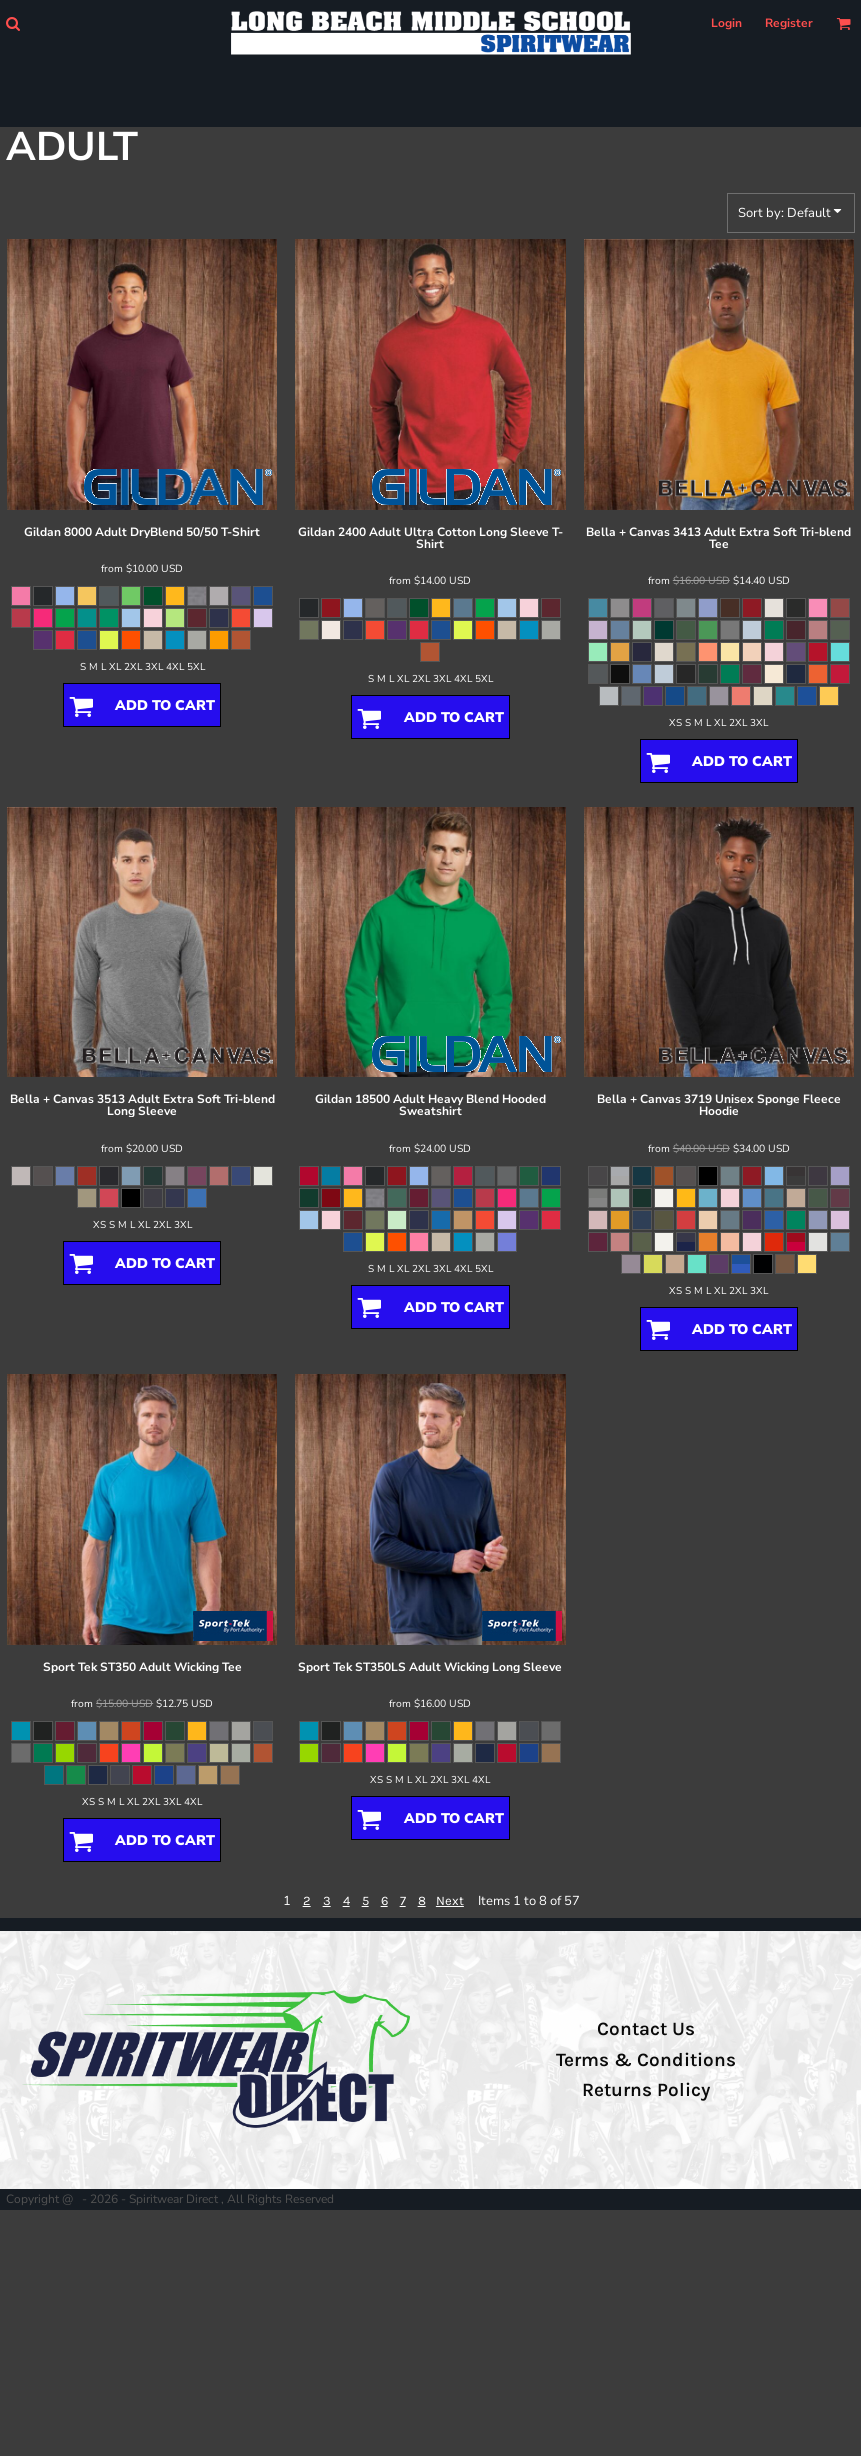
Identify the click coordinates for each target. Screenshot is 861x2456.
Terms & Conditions (646, 2060)
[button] (12, 23)
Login (726, 23)
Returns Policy (646, 2090)
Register (789, 23)
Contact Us (646, 2029)
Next (450, 1900)
